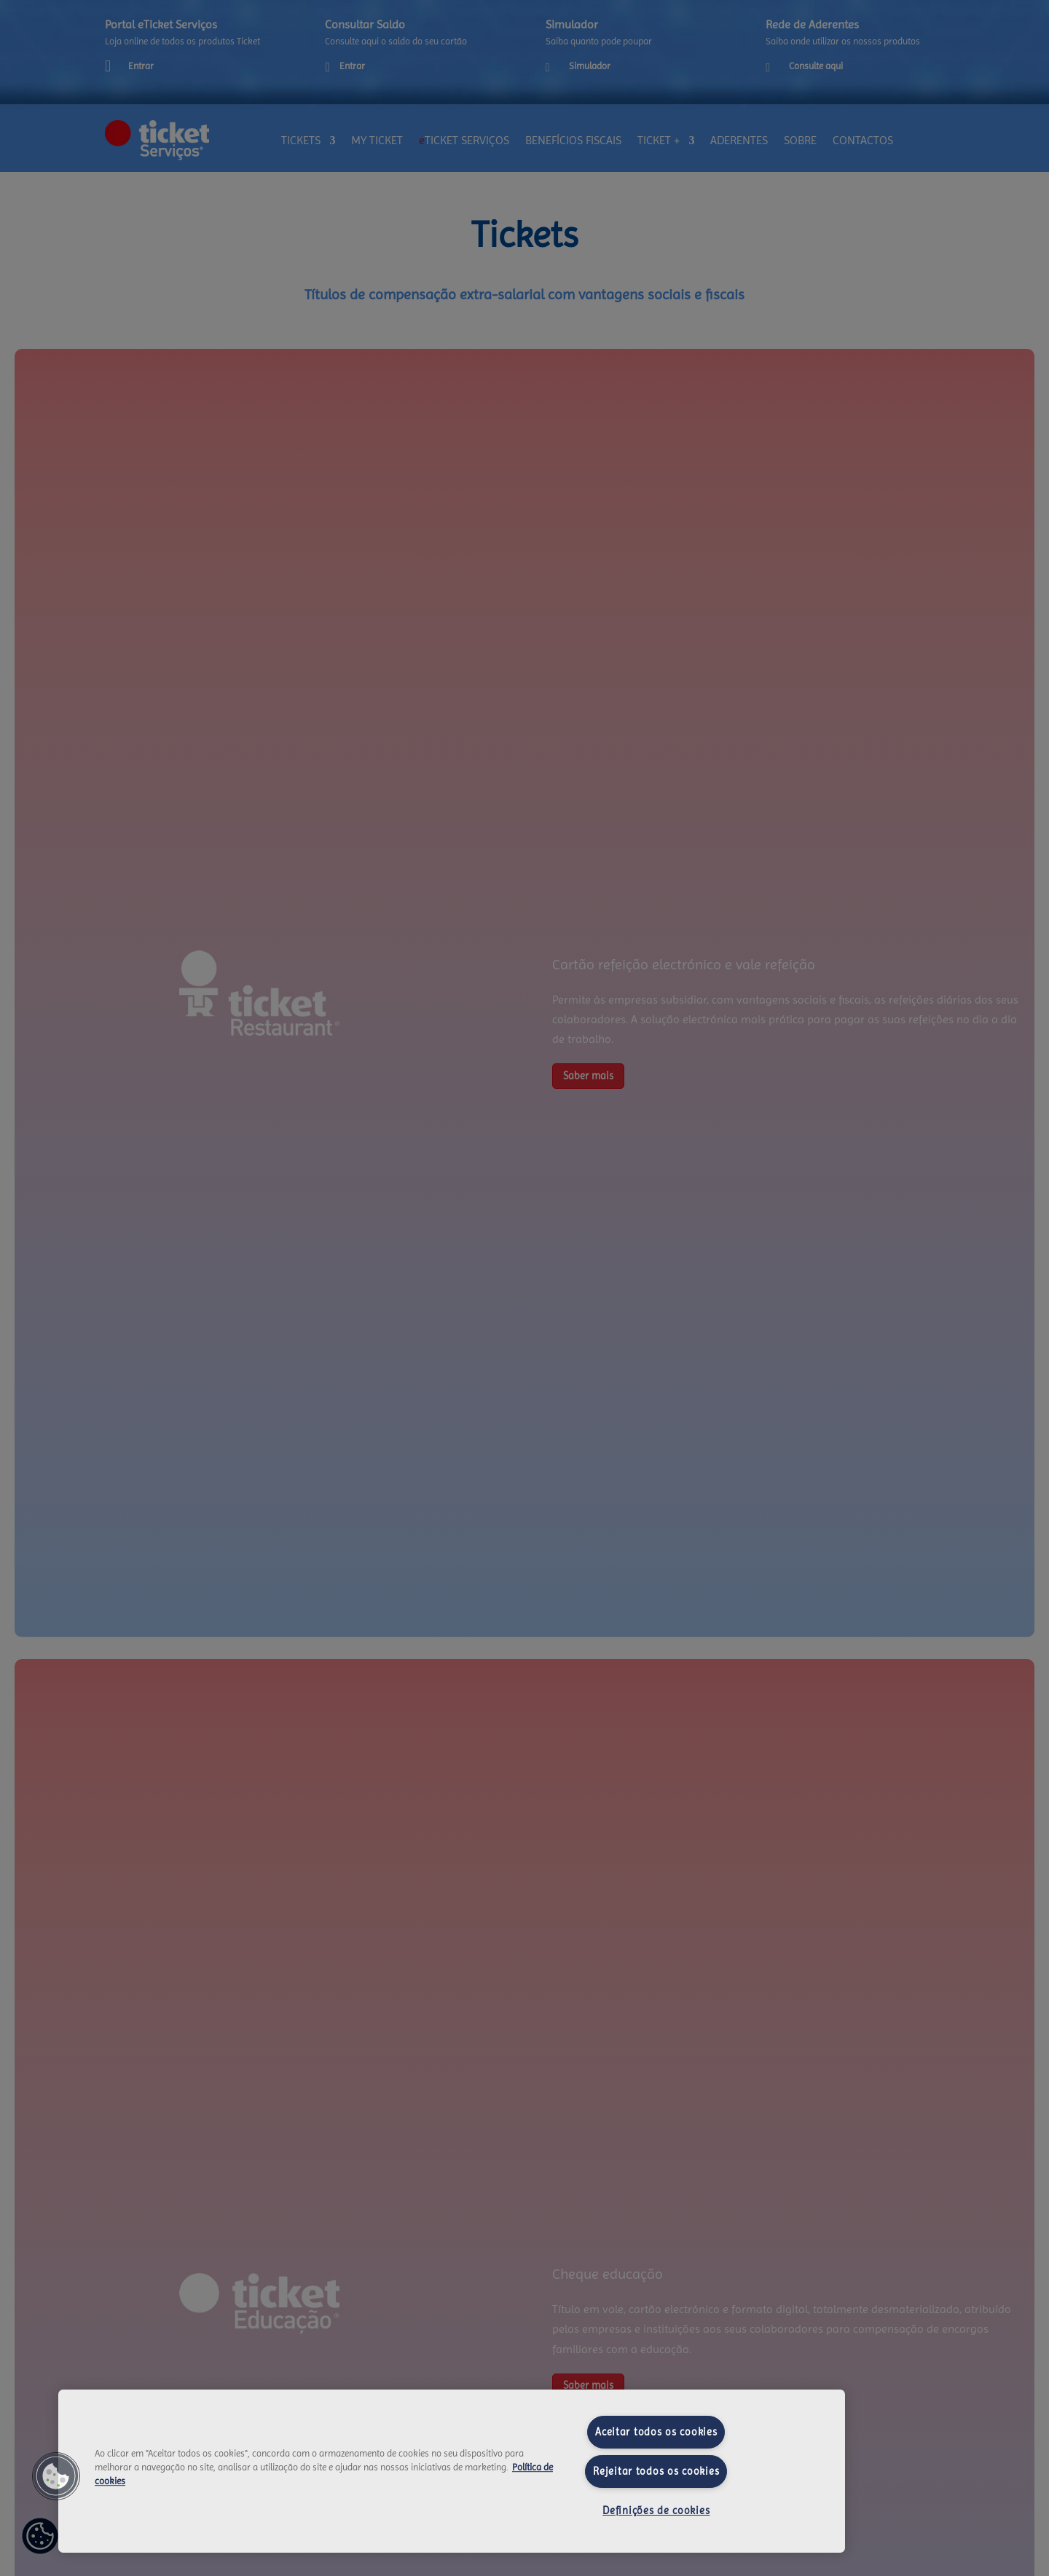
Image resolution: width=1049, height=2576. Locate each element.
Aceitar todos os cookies (656, 2432)
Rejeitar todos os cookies (656, 2471)
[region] (451, 2471)
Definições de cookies (656, 2510)
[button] (56, 2476)
